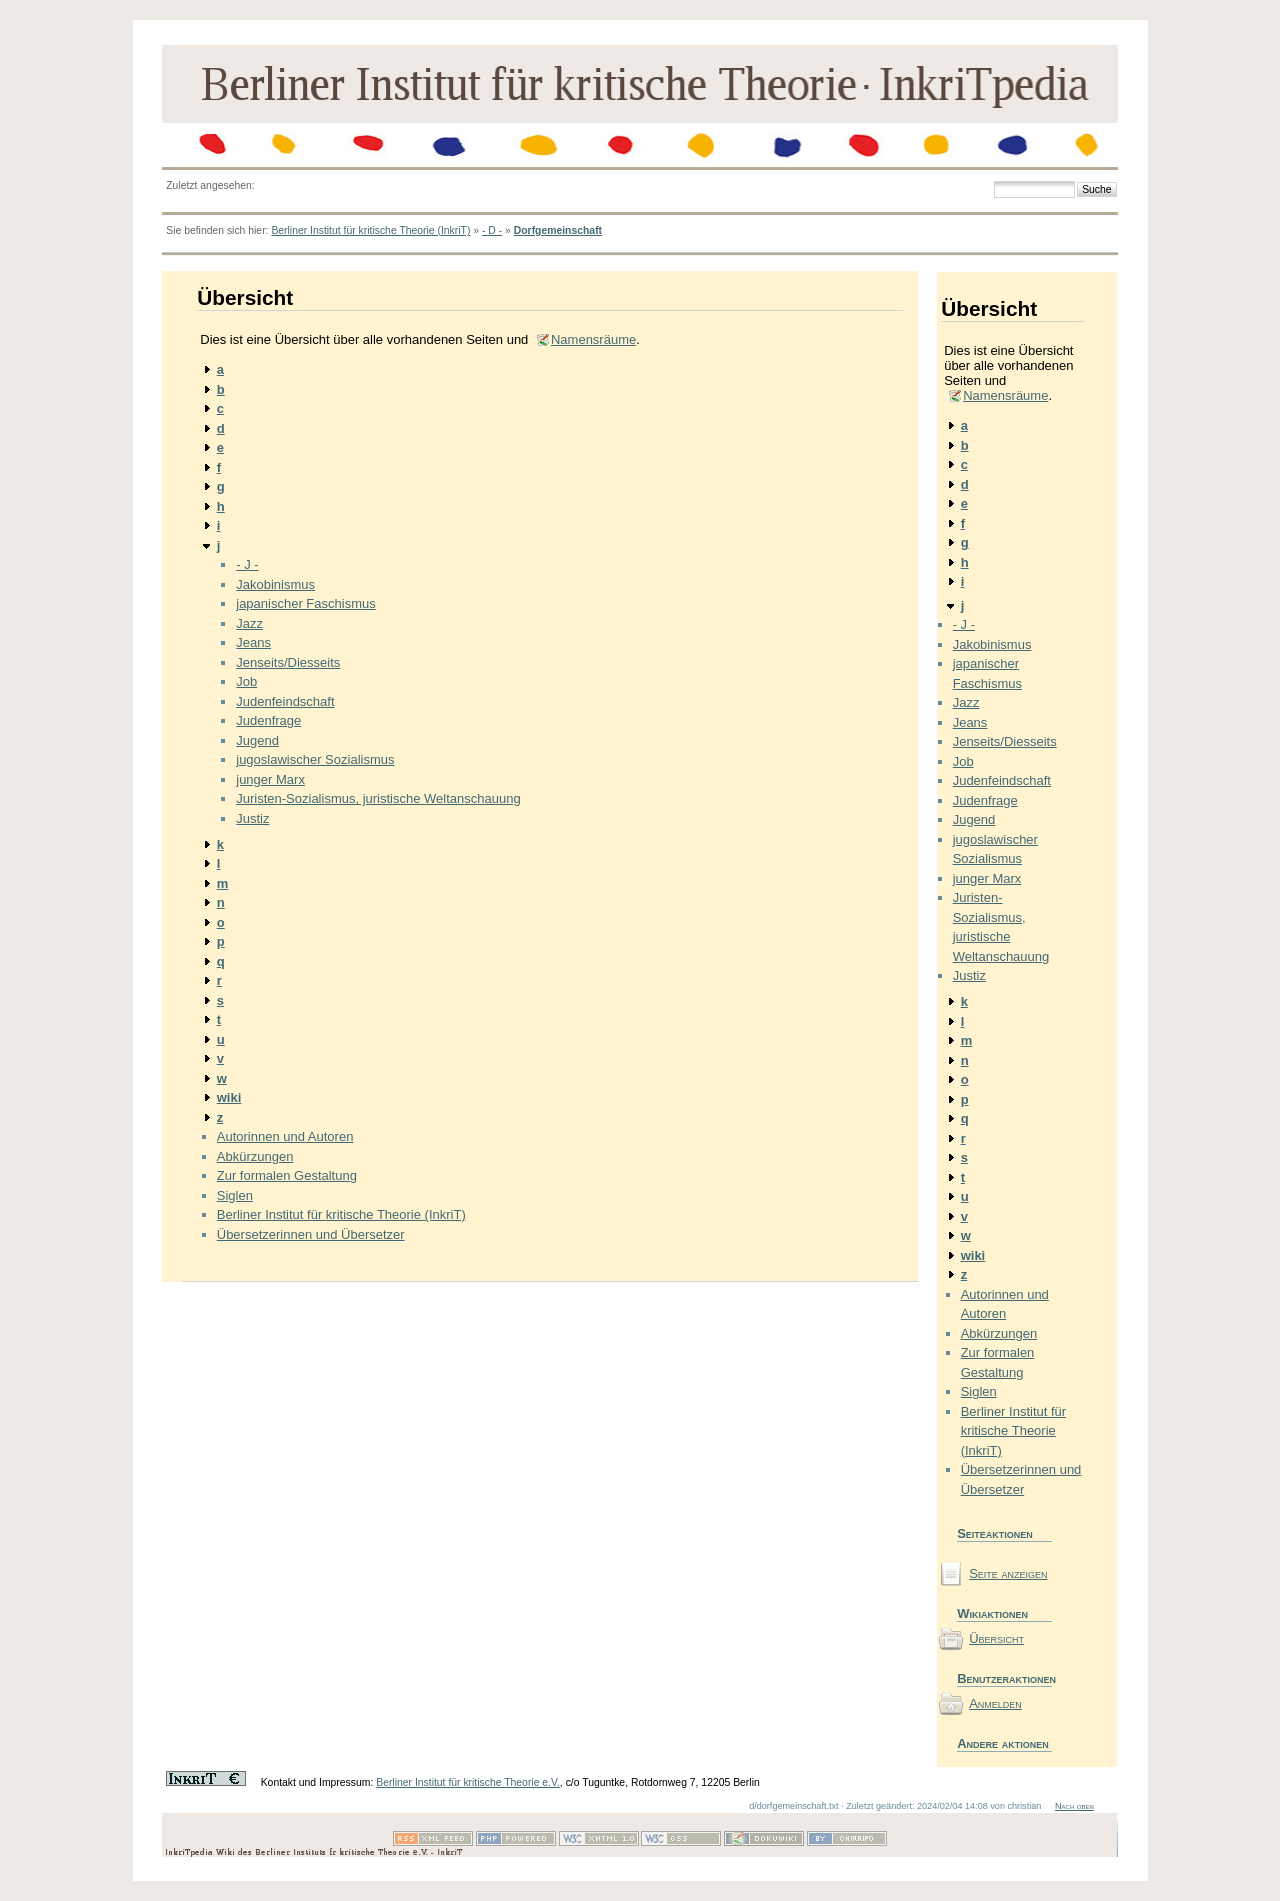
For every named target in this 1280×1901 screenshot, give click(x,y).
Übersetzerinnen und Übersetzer (311, 1234)
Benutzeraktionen (1004, 1678)
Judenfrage (268, 720)
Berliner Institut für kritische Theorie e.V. (468, 1782)
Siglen (235, 1195)
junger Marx (270, 779)
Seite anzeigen (1008, 1573)
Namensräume (593, 339)
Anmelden (995, 1703)
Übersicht (996, 1638)
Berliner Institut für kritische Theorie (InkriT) (370, 230)
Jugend (257, 740)
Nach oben (1074, 1806)
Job (246, 681)
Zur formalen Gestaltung (287, 1175)
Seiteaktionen (995, 1533)
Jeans (253, 642)
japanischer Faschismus (305, 603)
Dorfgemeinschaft (558, 230)
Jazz (249, 623)
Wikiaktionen (992, 1613)
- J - (247, 564)
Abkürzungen (255, 1156)
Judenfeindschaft (285, 701)
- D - (492, 230)
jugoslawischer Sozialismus (315, 759)
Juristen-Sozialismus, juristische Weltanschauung (378, 798)
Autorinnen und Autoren (285, 1136)
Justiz (252, 818)
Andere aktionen (1003, 1743)
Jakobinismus (275, 584)
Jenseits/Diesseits (288, 662)
